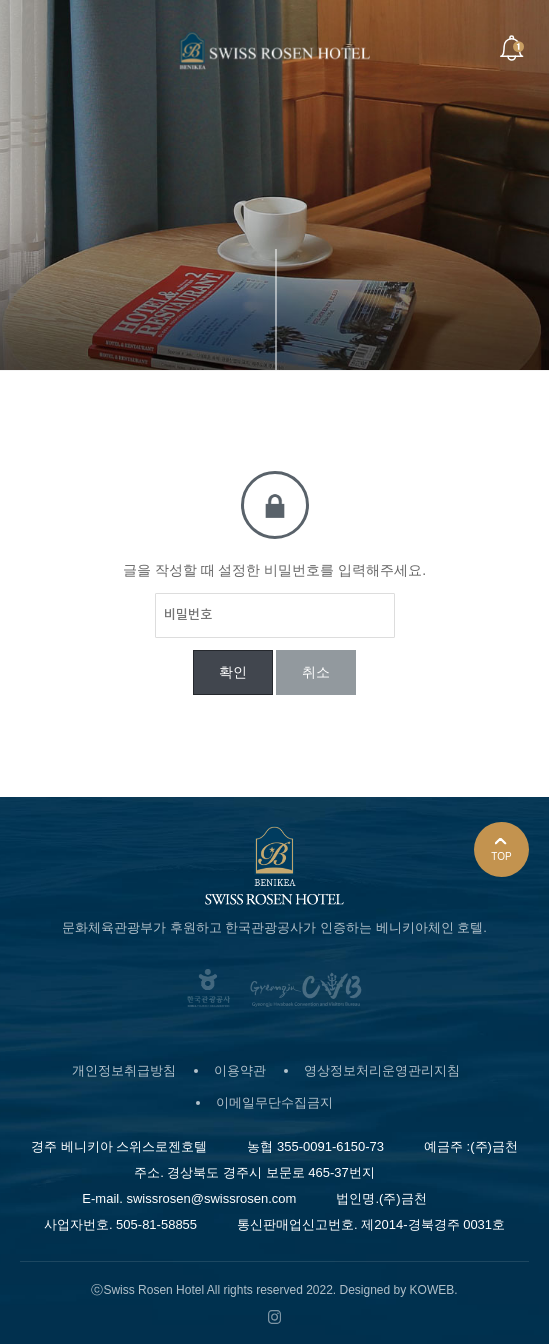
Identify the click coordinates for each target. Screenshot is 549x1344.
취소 (316, 672)
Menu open (39, 49)
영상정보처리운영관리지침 (382, 1070)
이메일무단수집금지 (274, 1102)
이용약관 (240, 1070)
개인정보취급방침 (124, 1070)
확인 (233, 672)
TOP (501, 849)
